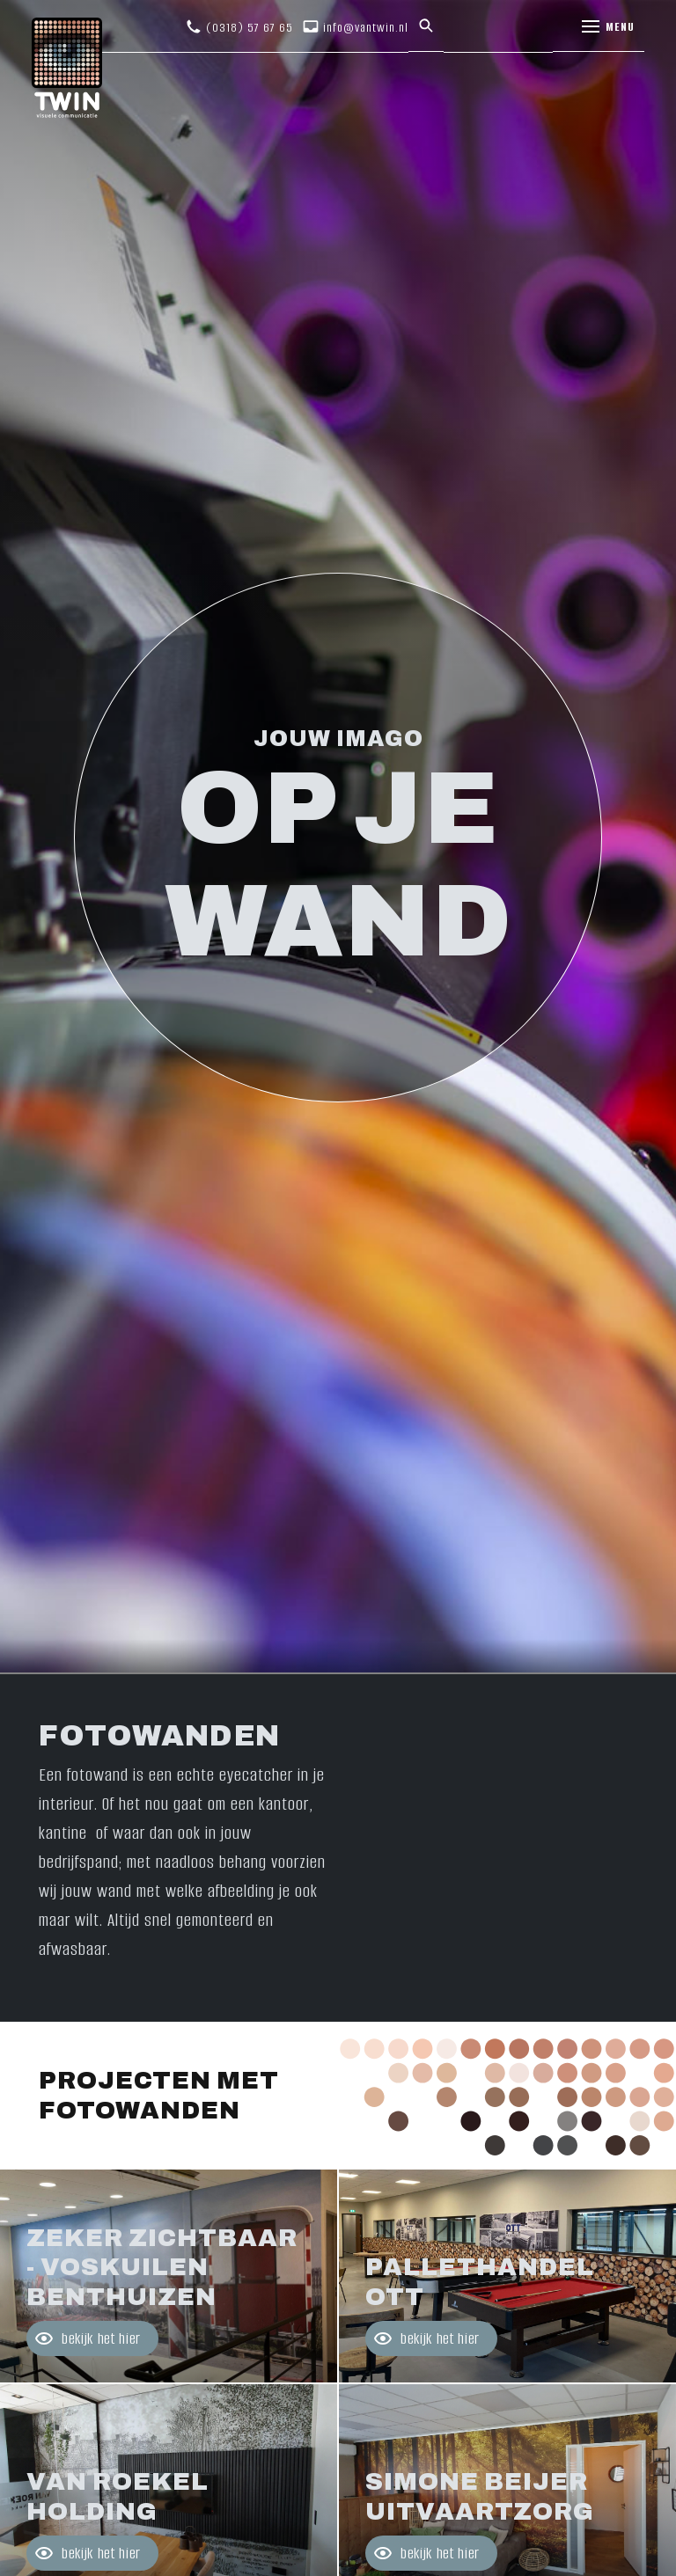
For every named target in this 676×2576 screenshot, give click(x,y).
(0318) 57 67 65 (249, 27)
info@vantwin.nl (365, 27)
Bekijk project (168, 2276)
